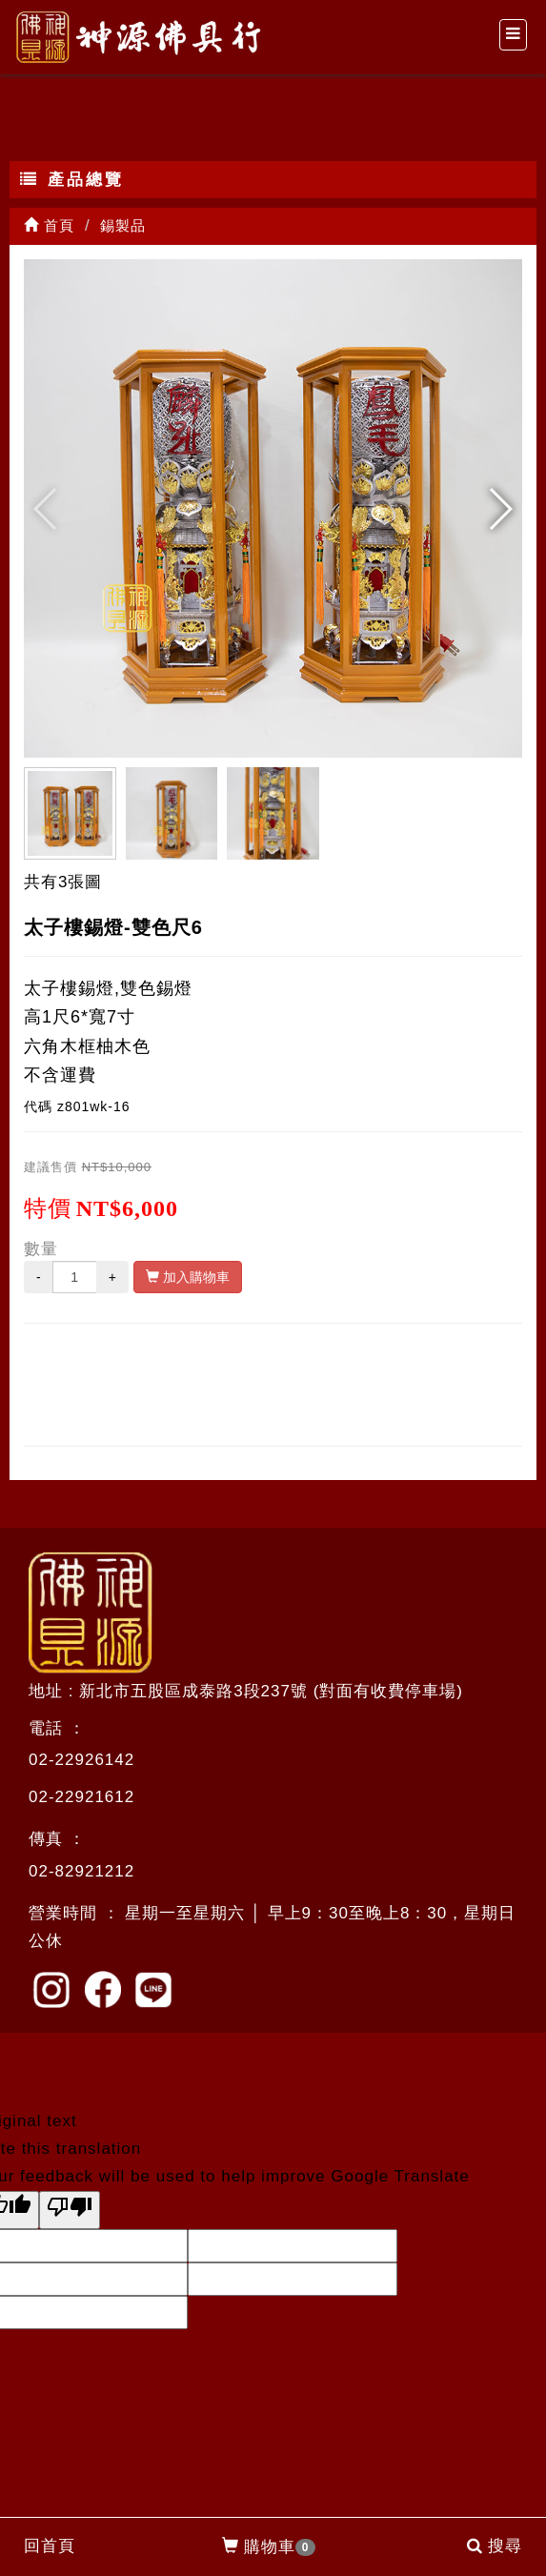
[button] (500, 509)
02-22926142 (81, 1760)
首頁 (49, 225)
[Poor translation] (69, 2210)
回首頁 (49, 2546)
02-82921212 (81, 1871)
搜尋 (494, 2546)
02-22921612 (81, 1797)
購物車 (269, 2547)
